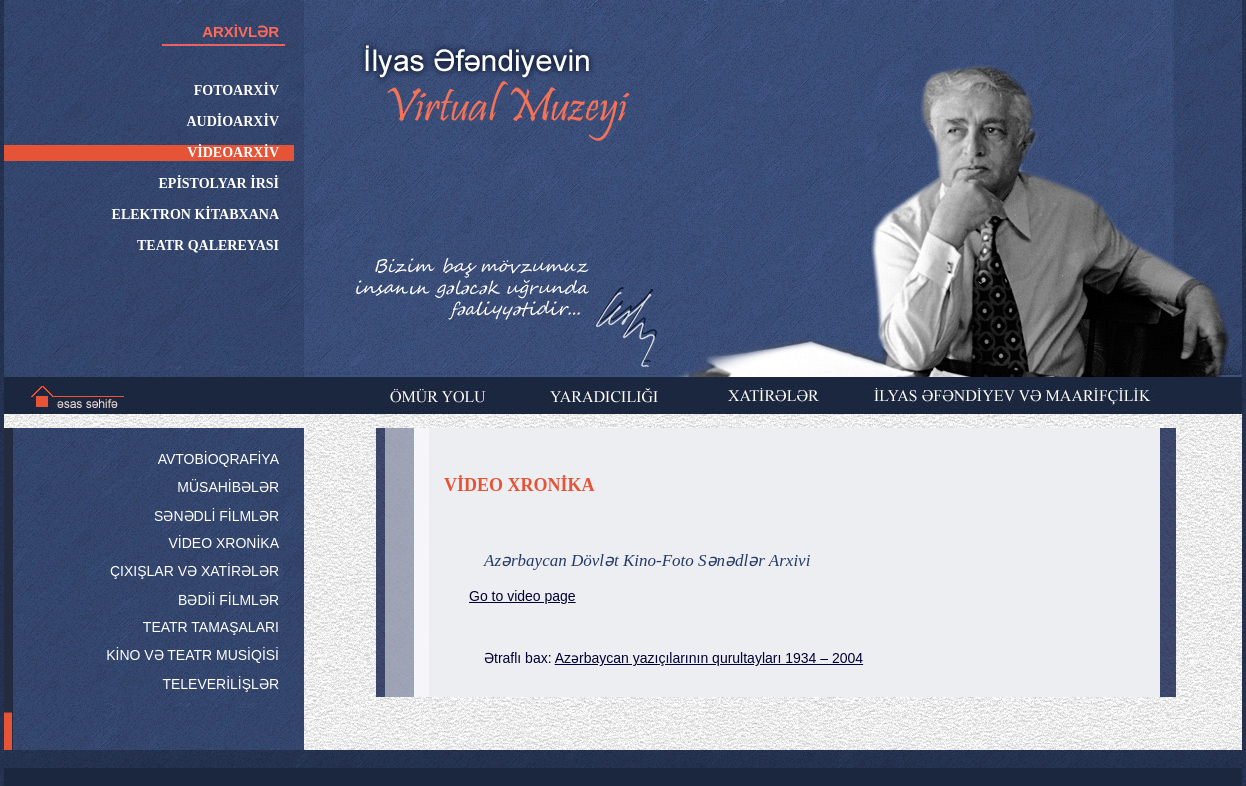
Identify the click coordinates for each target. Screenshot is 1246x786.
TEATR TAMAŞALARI (211, 627)
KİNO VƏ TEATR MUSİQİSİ (192, 655)
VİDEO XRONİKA (224, 543)
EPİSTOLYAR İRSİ (219, 183)
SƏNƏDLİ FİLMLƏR (216, 516)
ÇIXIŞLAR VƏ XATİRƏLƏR (194, 571)
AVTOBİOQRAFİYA (218, 459)
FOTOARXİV (236, 90)
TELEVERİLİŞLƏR (220, 684)
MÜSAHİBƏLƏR (228, 487)
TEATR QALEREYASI (208, 245)
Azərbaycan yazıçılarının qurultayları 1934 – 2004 (709, 658)
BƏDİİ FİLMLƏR (228, 600)
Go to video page (522, 596)
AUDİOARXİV (232, 121)
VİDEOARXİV (233, 152)
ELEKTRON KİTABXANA (195, 214)
